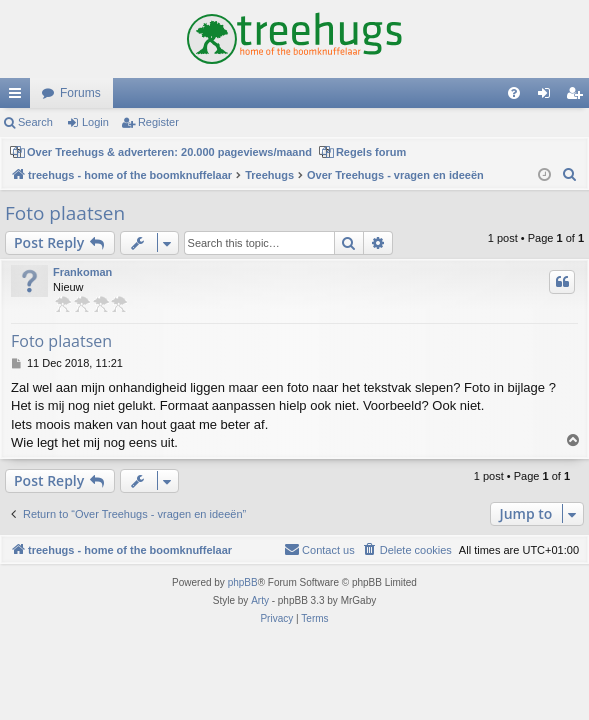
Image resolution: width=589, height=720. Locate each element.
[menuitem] (514, 93)
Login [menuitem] (548, 97)
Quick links (19, 97)
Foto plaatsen (65, 213)
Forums (80, 93)
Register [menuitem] (578, 97)
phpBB (243, 582)
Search (35, 122)
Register (158, 122)
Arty (260, 600)
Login (95, 122)
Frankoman (82, 272)
